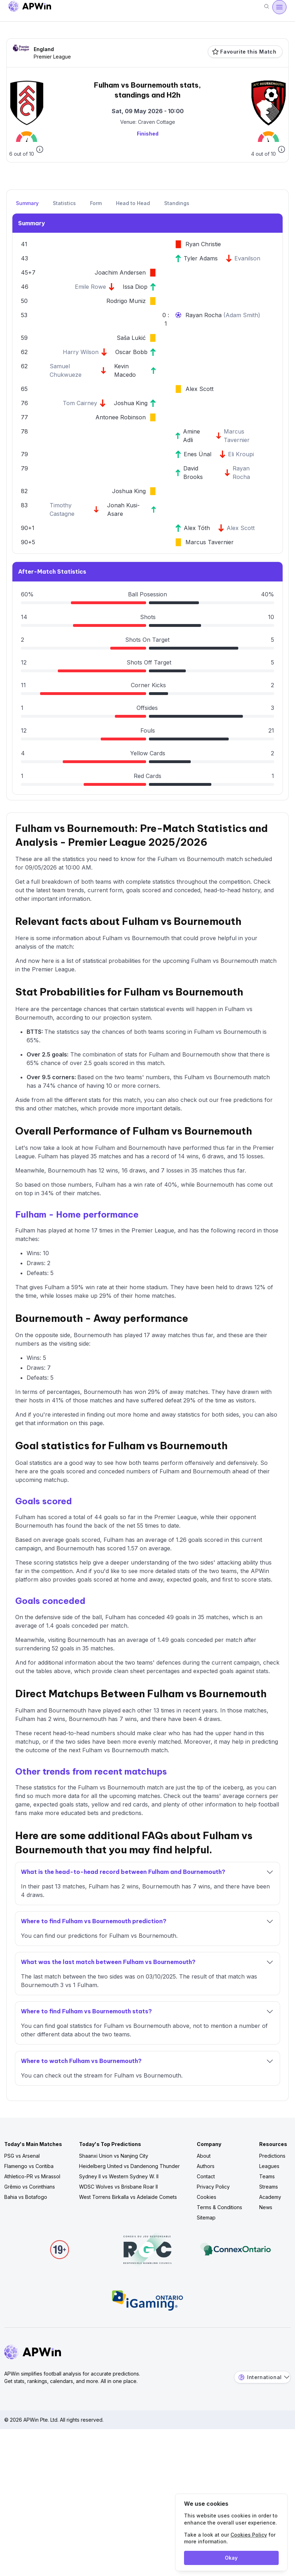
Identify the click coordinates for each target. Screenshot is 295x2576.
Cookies (206, 2197)
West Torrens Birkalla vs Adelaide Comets (128, 2197)
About (204, 2156)
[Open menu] (279, 7)
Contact (206, 2176)
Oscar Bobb (131, 351)
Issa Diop (135, 286)
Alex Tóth (197, 527)
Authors (206, 2166)
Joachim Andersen (120, 272)
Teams (267, 2176)
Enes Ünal (197, 454)
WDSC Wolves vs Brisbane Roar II (118, 2187)
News (265, 2207)
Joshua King (131, 403)
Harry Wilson (81, 351)
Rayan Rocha (204, 315)
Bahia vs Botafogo (25, 2197)
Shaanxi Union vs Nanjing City (113, 2156)
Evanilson (247, 258)
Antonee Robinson (120, 417)
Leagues (269, 2166)
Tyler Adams (201, 258)
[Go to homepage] (30, 7)
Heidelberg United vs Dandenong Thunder (129, 2166)
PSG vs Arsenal (22, 2156)
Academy (270, 2197)
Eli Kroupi (241, 454)
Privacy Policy (213, 2187)
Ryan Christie (203, 244)
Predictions (272, 2156)
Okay (231, 2558)
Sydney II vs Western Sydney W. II (118, 2176)
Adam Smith (242, 315)
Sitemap (206, 2217)
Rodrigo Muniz (126, 300)
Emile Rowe (90, 286)
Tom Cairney (80, 403)
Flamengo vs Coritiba (29, 2166)
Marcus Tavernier (209, 542)
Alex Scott (199, 388)
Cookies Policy (248, 2535)
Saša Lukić (131, 337)
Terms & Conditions (219, 2207)
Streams (268, 2187)
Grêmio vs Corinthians (29, 2187)
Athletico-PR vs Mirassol (32, 2176)
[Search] (266, 7)
